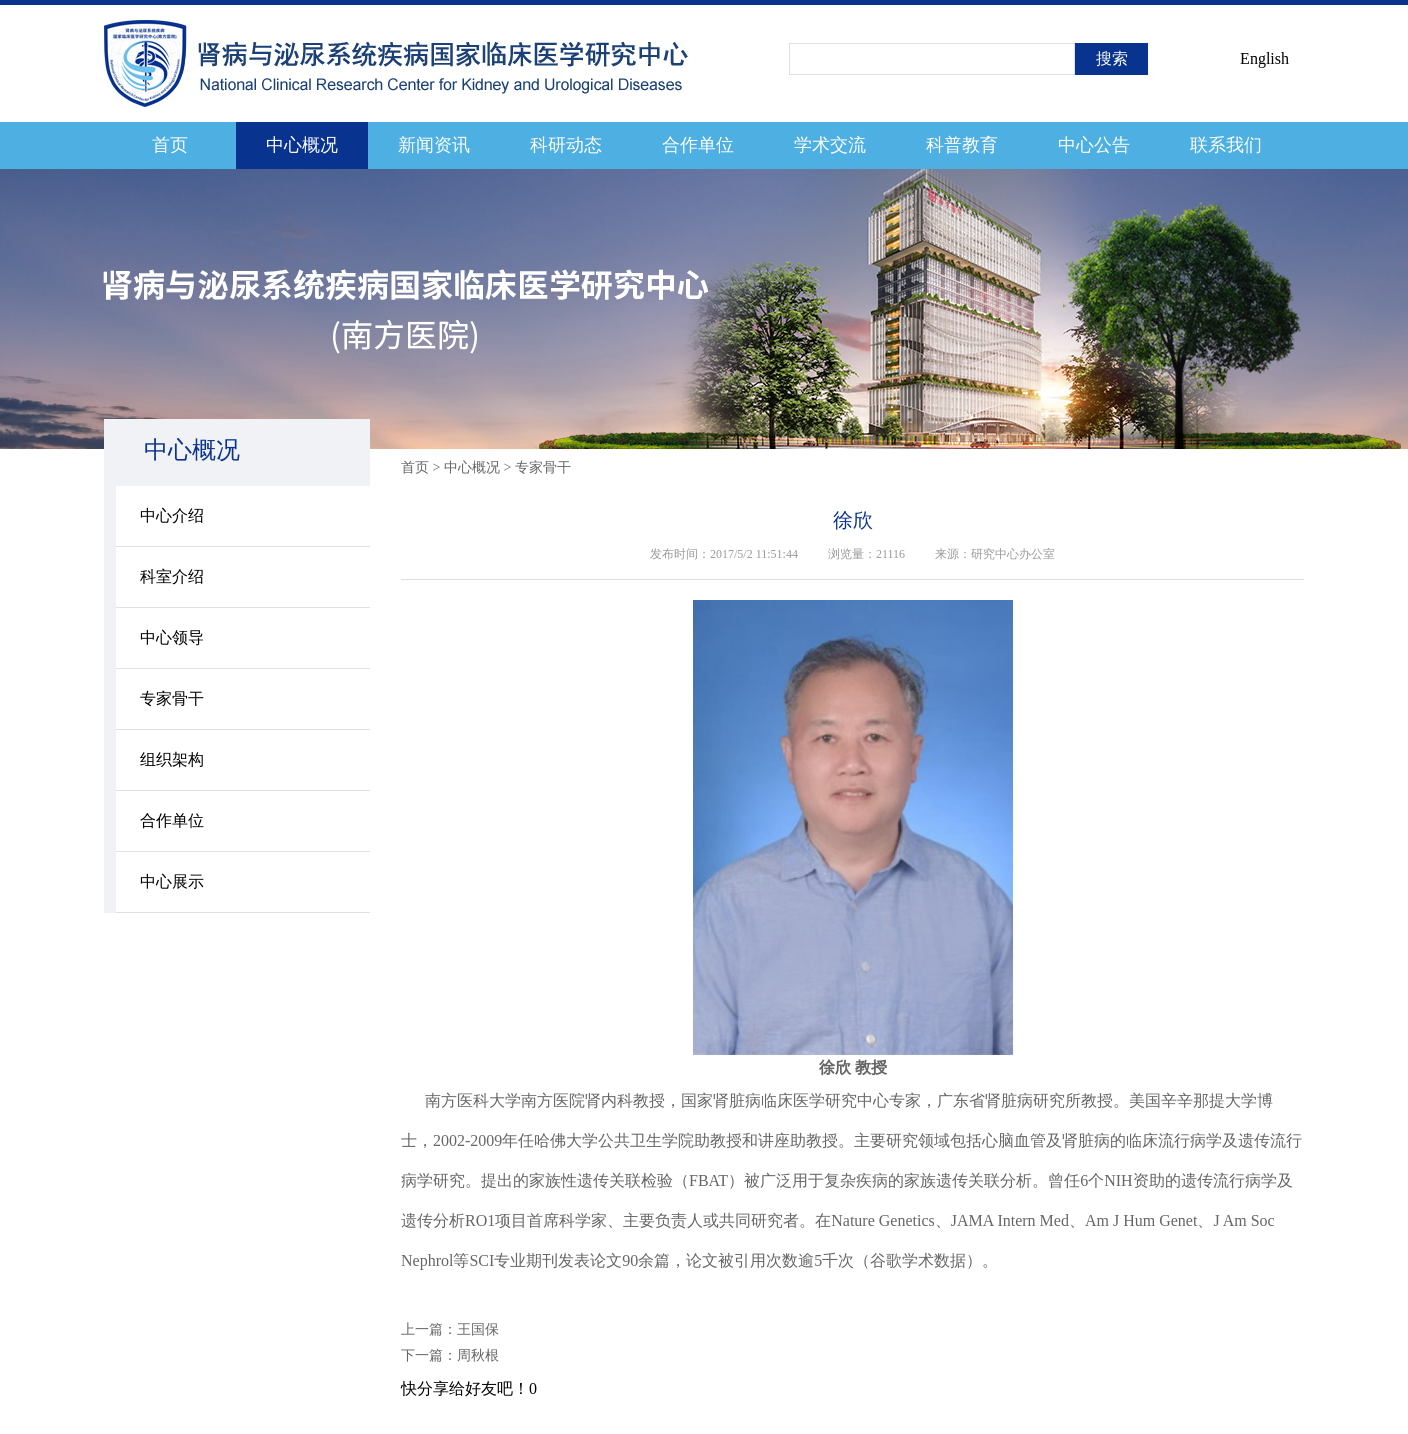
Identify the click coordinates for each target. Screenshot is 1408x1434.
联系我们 (1226, 145)
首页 (170, 145)
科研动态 (566, 145)
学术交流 (830, 145)
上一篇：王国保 (450, 1329)
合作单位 (698, 145)
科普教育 (962, 145)
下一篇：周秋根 (450, 1355)
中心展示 (172, 881)
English (1264, 58)
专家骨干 (172, 698)
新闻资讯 (434, 145)
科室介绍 (172, 576)
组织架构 (172, 759)
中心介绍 (172, 515)
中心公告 (1094, 145)
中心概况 (302, 145)
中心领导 (172, 637)
